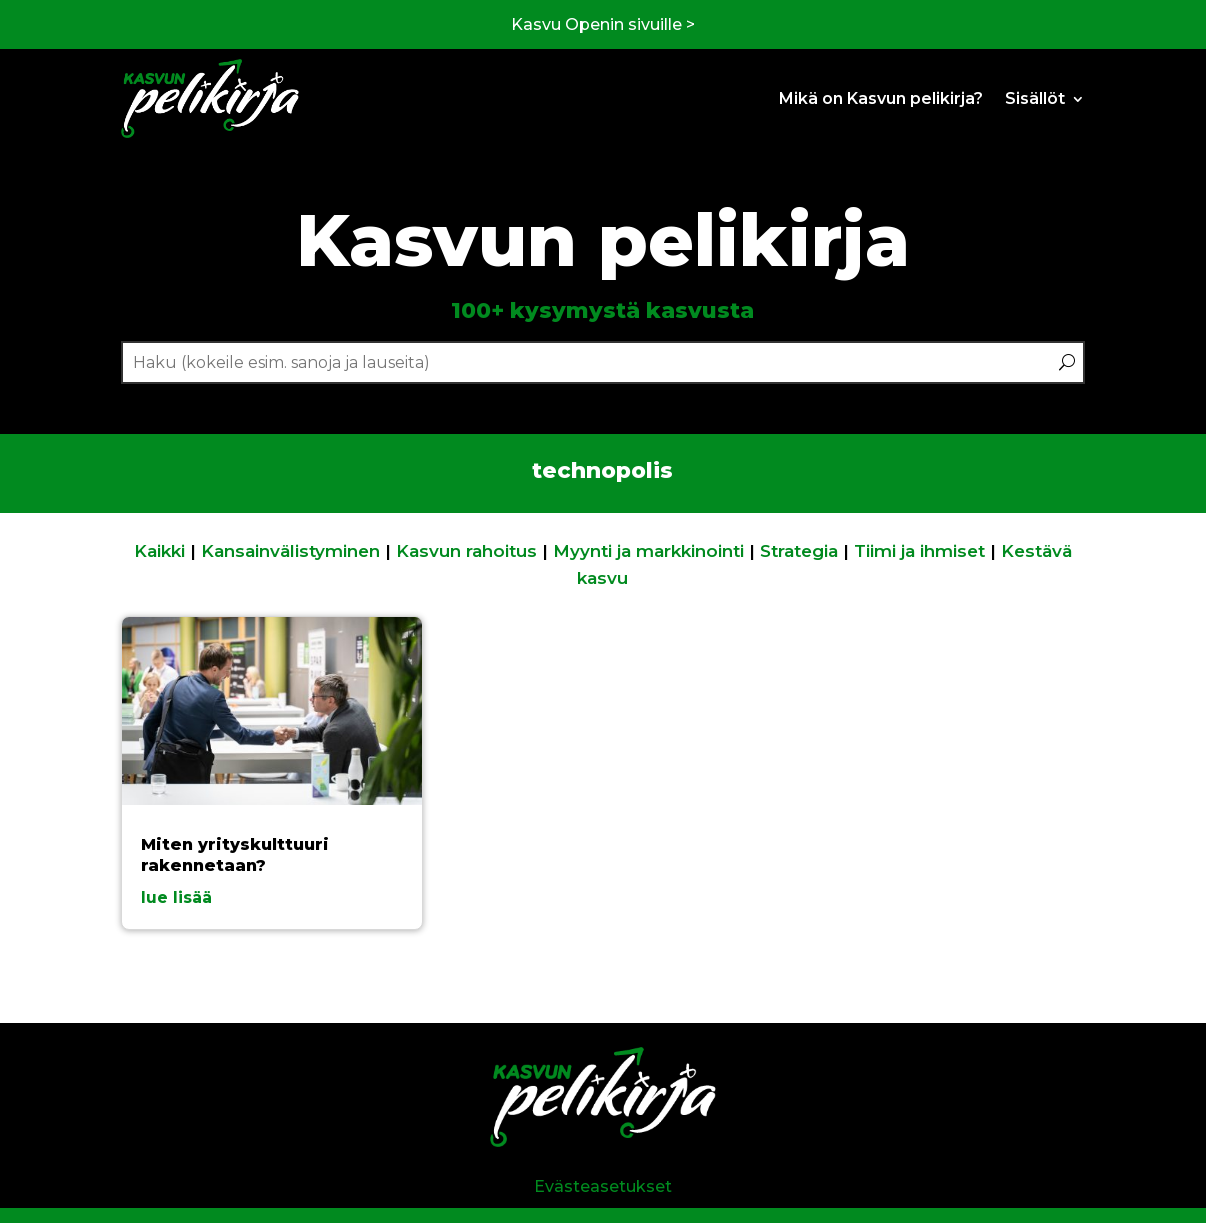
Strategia (799, 551)
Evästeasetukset (603, 1186)
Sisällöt (1035, 98)
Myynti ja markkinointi (648, 551)
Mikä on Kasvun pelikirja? (881, 98)
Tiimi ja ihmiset (919, 551)
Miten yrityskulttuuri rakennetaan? (235, 855)
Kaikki (159, 551)
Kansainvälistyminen (290, 551)
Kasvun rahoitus (466, 551)
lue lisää (176, 897)
